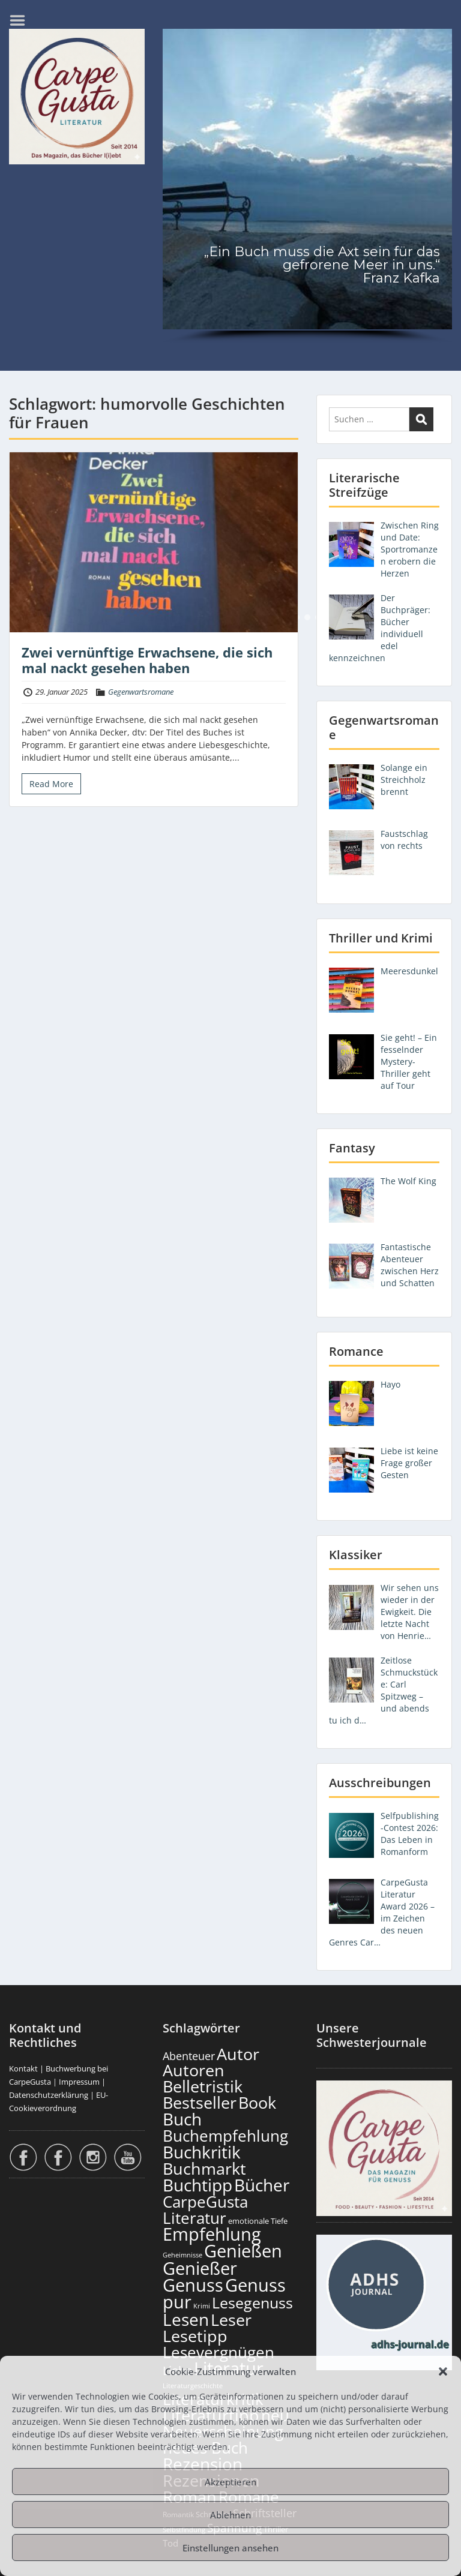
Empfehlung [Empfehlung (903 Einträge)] (212, 2234)
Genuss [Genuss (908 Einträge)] (193, 2285)
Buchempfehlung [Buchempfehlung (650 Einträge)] (225, 2135)
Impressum (79, 2081)
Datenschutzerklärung (48, 2094)
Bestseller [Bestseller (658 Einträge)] (200, 2102)
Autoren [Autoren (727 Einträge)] (193, 2070)
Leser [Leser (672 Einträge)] (231, 2319)
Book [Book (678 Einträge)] (257, 2102)
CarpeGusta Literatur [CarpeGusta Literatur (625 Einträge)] (205, 2210)
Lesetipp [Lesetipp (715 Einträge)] (195, 2336)
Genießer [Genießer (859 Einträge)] (200, 2268)
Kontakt (23, 2068)
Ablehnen (230, 2515)
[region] (307, 188)
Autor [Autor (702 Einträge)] (238, 2054)
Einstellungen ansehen (230, 2548)
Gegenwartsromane (140, 691)
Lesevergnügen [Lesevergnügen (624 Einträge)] (218, 2352)
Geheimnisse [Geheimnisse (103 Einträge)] (182, 2254)
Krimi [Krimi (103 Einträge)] (201, 2305)
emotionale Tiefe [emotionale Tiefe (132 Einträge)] (258, 2220)
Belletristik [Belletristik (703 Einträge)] (203, 2086)
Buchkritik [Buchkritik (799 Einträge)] (202, 2151)
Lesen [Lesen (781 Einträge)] (186, 2319)
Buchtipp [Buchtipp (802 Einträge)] (197, 2184)
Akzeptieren (230, 2482)
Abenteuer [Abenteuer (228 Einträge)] (189, 2056)
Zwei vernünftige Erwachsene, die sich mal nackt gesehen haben (147, 660)
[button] (443, 2371)
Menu (21, 20)
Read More (51, 783)
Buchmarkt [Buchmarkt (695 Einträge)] (204, 2168)
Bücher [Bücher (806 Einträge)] (261, 2184)
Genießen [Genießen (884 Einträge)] (243, 2251)
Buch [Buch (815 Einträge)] (182, 2118)
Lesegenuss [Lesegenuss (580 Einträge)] (252, 2302)
